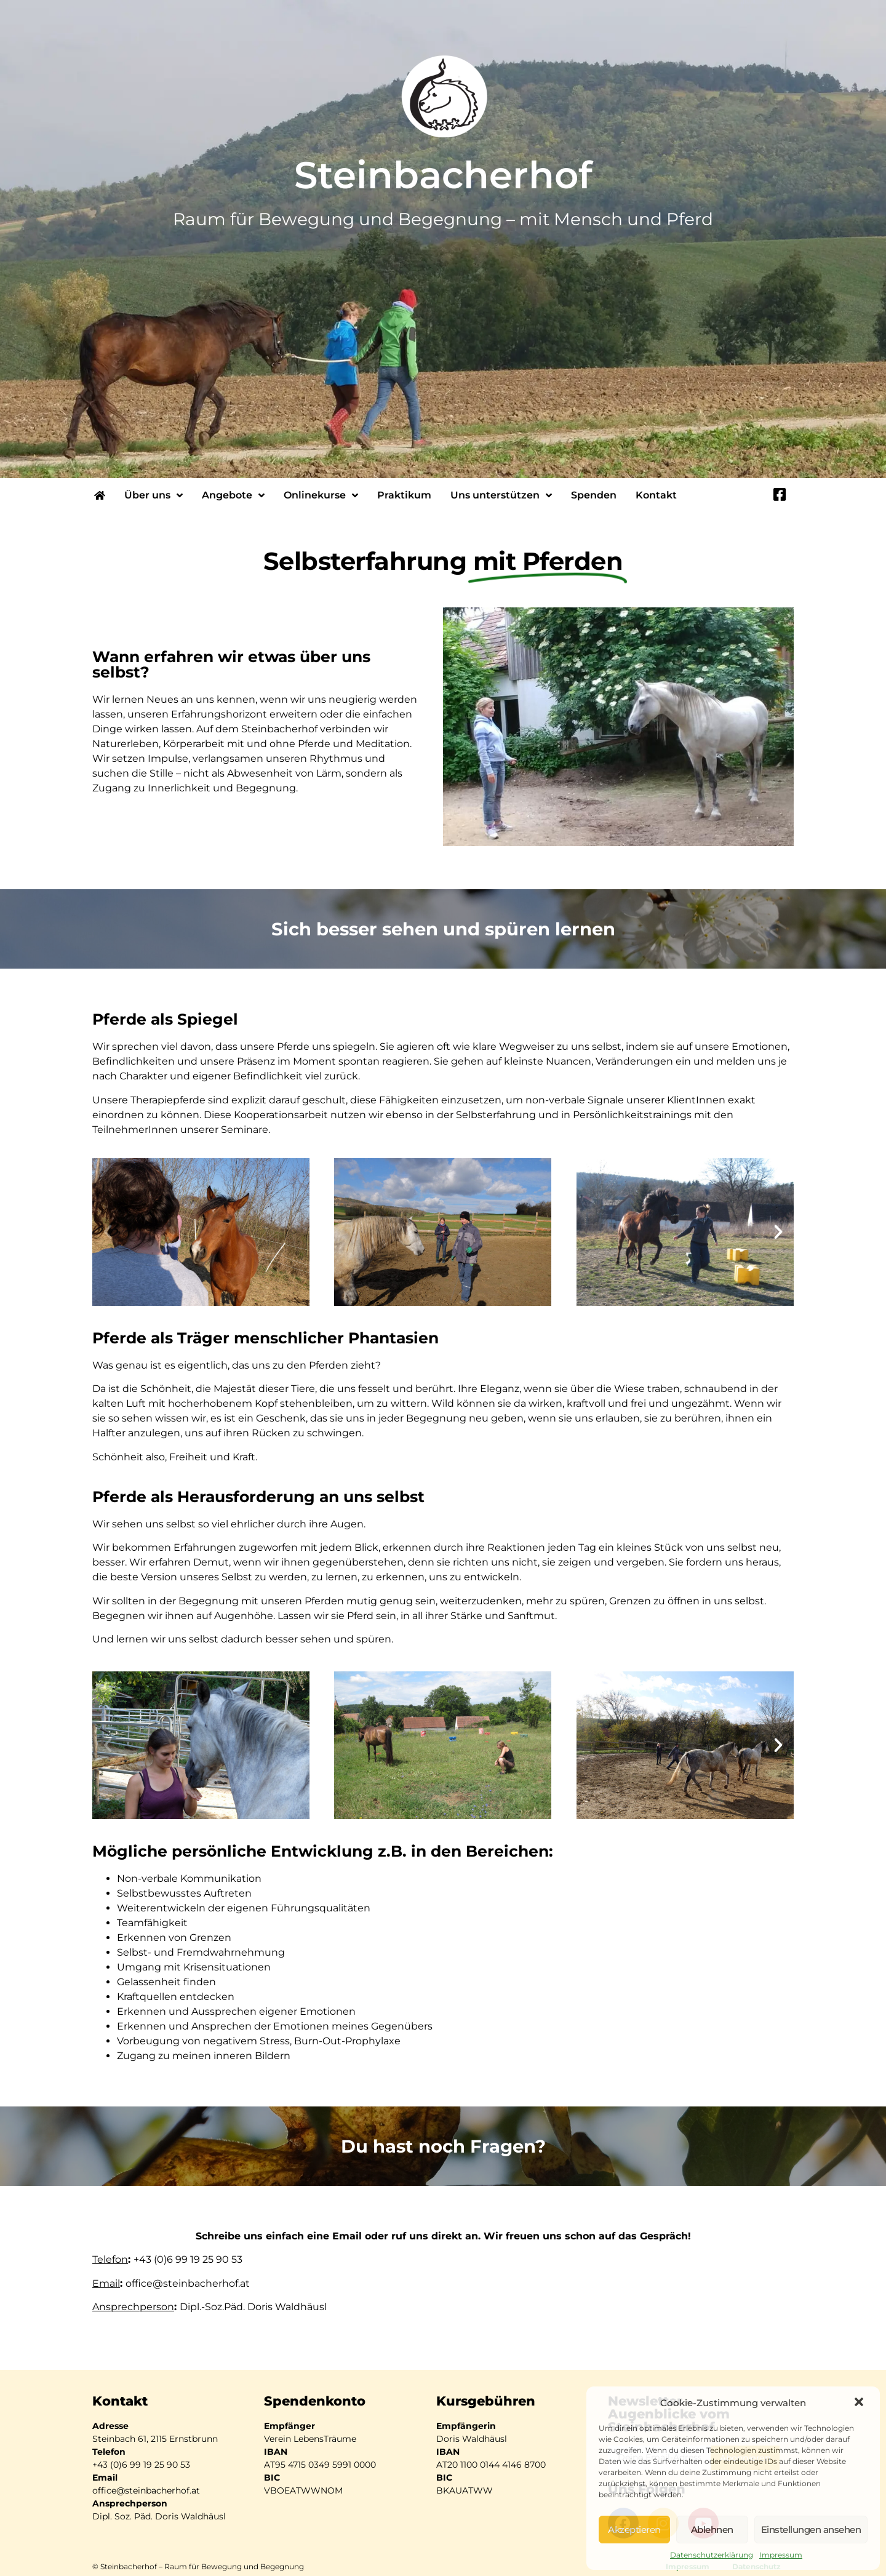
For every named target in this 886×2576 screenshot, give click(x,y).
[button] (860, 2403)
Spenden (594, 495)
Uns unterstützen (501, 495)
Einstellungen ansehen (811, 2529)
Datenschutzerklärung (711, 2554)
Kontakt (656, 495)
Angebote (233, 495)
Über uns (153, 495)
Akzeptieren (634, 2529)
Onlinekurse (321, 495)
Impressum (780, 2554)
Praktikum (404, 495)
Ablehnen (712, 2529)
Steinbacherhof (443, 175)
